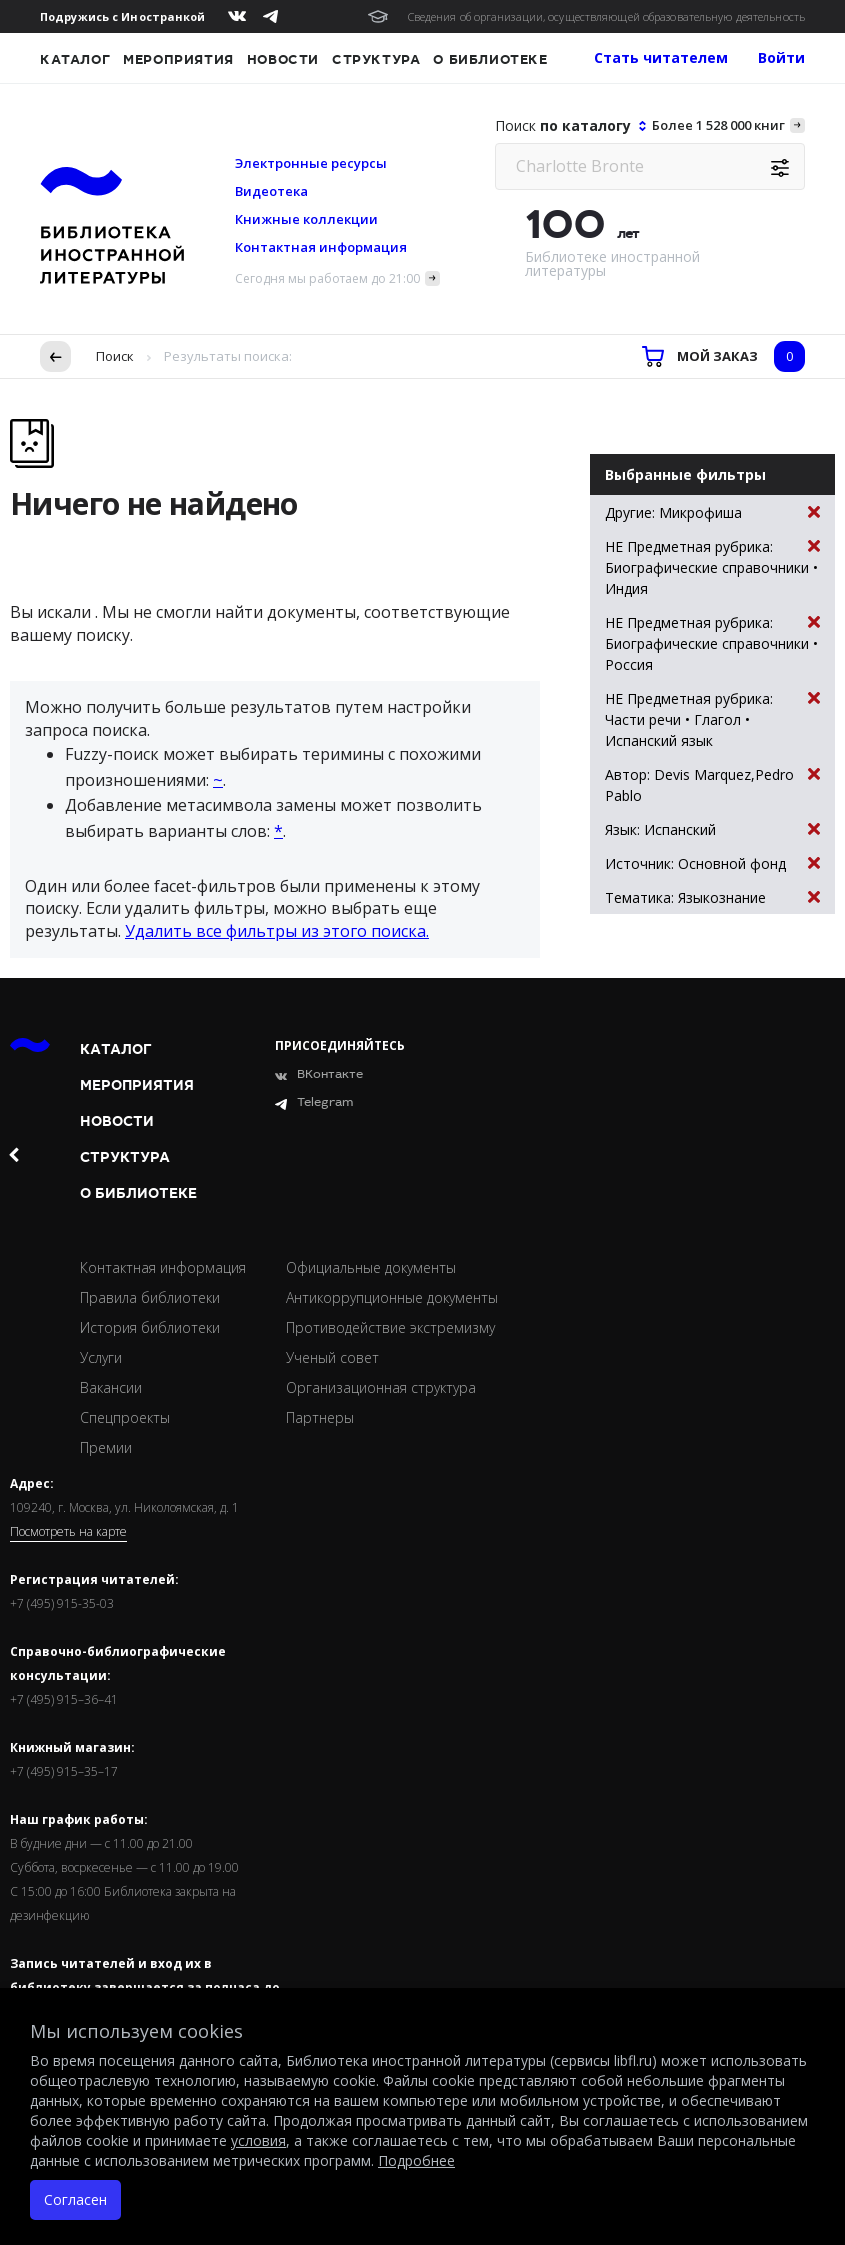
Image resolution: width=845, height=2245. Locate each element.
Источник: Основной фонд (712, 863)
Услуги (101, 1357)
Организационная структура (381, 1387)
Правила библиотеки (150, 1297)
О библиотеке (490, 60)
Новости (283, 60)
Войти (781, 57)
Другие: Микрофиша (712, 512)
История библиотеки (150, 1327)
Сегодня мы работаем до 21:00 (327, 278)
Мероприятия (178, 60)
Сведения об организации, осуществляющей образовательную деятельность (606, 16)
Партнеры (320, 1417)
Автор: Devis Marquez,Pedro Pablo (712, 784)
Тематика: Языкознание (712, 897)
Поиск (115, 356)
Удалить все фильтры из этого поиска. (277, 931)
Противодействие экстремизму (390, 1327)
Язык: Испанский (712, 829)
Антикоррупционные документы (392, 1297)
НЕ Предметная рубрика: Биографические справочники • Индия (712, 567)
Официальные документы (371, 1267)
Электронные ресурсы (311, 163)
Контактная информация (321, 247)
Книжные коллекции (306, 219)
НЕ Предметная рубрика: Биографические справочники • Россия (712, 643)
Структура (376, 60)
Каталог (75, 60)
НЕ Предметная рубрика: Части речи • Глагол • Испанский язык (712, 719)
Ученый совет (332, 1357)
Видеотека (271, 191)
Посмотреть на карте (68, 1532)
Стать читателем (661, 57)
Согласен (75, 2199)
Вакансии (111, 1387)
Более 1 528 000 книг (718, 125)
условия (258, 2140)
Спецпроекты (125, 1417)
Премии (106, 1447)
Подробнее (416, 2160)
